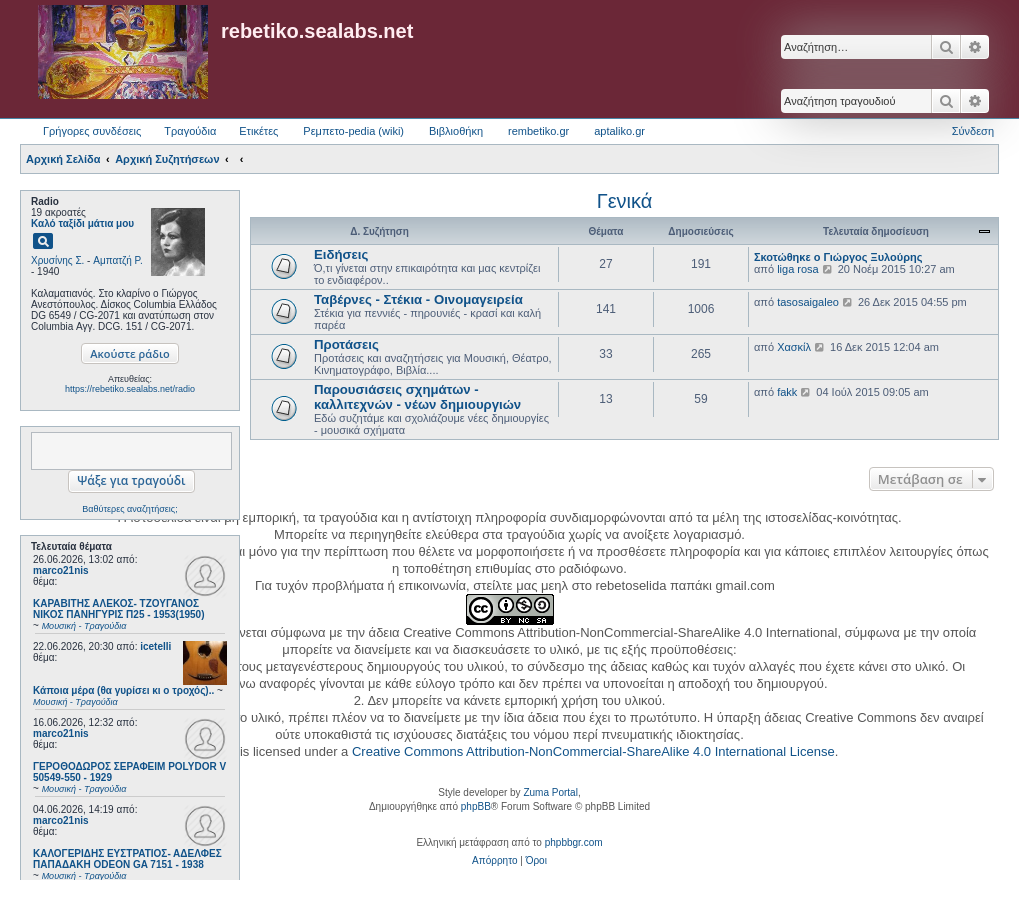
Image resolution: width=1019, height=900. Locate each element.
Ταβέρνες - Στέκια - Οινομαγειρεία (418, 299)
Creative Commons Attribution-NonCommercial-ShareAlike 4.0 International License (593, 751)
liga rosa (798, 269)
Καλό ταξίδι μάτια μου (82, 223)
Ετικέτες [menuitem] (258, 131)
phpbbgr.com (574, 842)
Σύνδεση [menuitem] (973, 131)
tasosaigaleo (808, 302)
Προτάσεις (346, 344)
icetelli (155, 646)
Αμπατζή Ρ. (118, 260)
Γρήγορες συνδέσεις (92, 131)
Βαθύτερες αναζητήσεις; (129, 509)
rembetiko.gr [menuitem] (538, 131)
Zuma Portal (550, 792)
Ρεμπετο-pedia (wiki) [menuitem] (353, 131)
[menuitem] (494, 861)
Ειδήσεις (341, 254)
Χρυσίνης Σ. (57, 260)
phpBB (476, 806)
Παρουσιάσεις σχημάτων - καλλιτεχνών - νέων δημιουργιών (417, 397)
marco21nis (61, 570)
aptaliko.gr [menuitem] (619, 131)
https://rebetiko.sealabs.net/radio (130, 389)
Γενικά (625, 201)
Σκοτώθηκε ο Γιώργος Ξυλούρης (838, 257)
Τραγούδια (190, 131)
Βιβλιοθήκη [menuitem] (456, 131)
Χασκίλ (794, 347)
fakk (787, 392)
